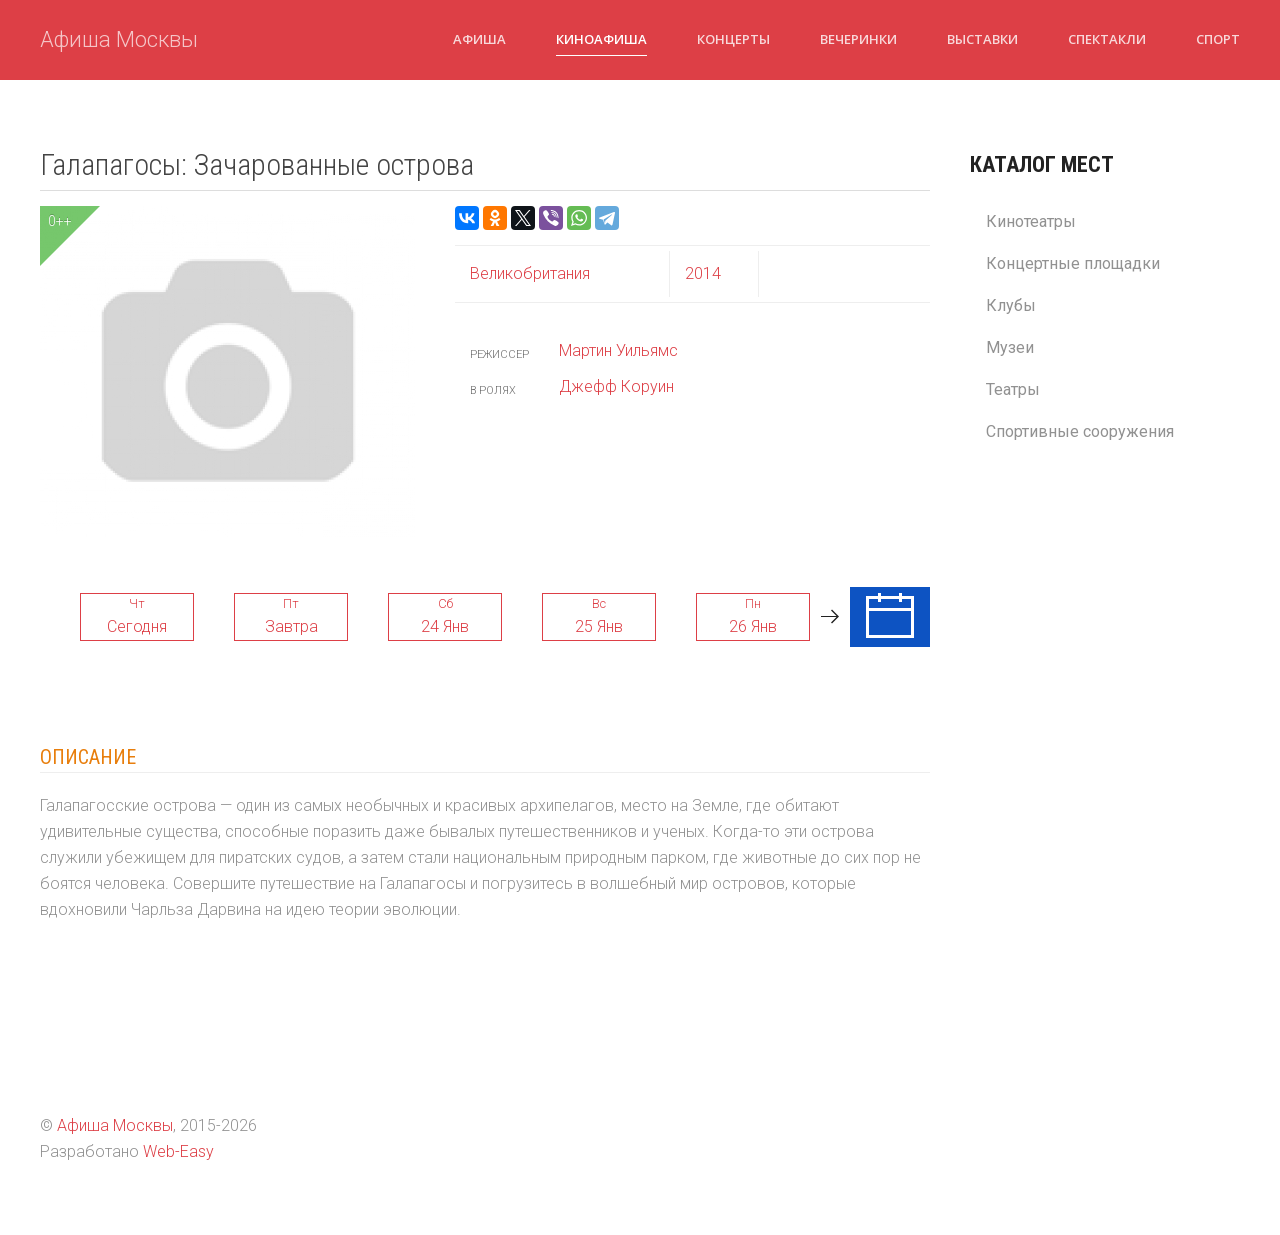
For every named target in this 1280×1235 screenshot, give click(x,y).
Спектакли (1107, 39)
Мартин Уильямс (618, 350)
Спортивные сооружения (1080, 431)
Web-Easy (178, 1151)
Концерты (733, 39)
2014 (703, 273)
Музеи (1010, 347)
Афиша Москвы (119, 39)
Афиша (479, 39)
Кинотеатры (1031, 221)
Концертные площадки (1073, 263)
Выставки (982, 39)
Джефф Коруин (616, 386)
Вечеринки (858, 39)
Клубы (1011, 305)
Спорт (1218, 39)
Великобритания (530, 273)
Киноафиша (601, 39)
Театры (1013, 389)
